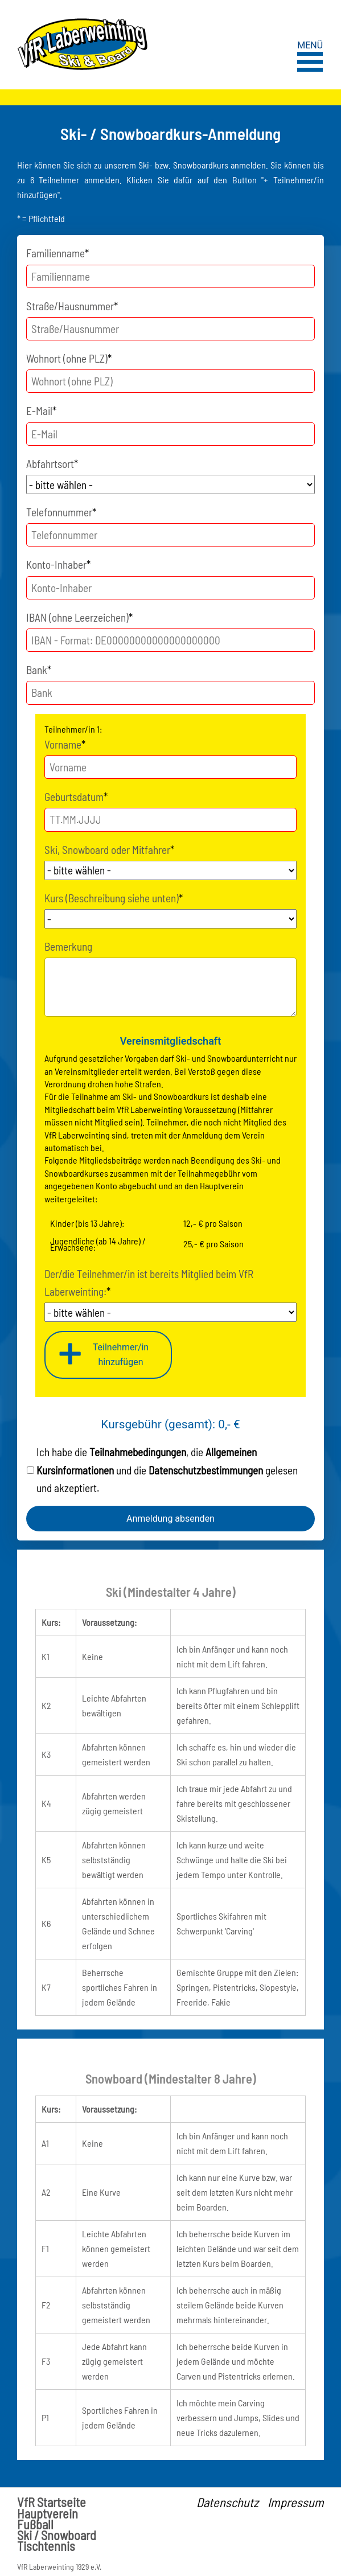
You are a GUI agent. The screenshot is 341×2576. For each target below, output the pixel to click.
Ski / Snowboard (56, 2535)
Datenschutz (227, 2502)
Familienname (57, 252)
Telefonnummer (61, 511)
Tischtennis (46, 2546)
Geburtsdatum (76, 795)
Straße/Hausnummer (72, 305)
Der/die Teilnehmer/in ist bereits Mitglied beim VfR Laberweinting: (148, 1281)
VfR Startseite (51, 2502)
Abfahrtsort (52, 462)
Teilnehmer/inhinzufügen (121, 1354)
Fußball (35, 2524)
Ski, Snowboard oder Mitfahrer (109, 848)
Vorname (64, 743)
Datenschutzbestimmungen (206, 1470)
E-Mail (41, 409)
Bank (38, 668)
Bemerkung (68, 946)
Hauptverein (47, 2513)
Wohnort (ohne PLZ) (69, 357)
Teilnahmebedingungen (137, 1451)
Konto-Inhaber (58, 563)
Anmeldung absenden (170, 1518)
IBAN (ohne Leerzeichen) (79, 616)
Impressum (296, 2502)
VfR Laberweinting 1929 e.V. (59, 2566)
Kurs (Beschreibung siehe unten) (113, 897)
